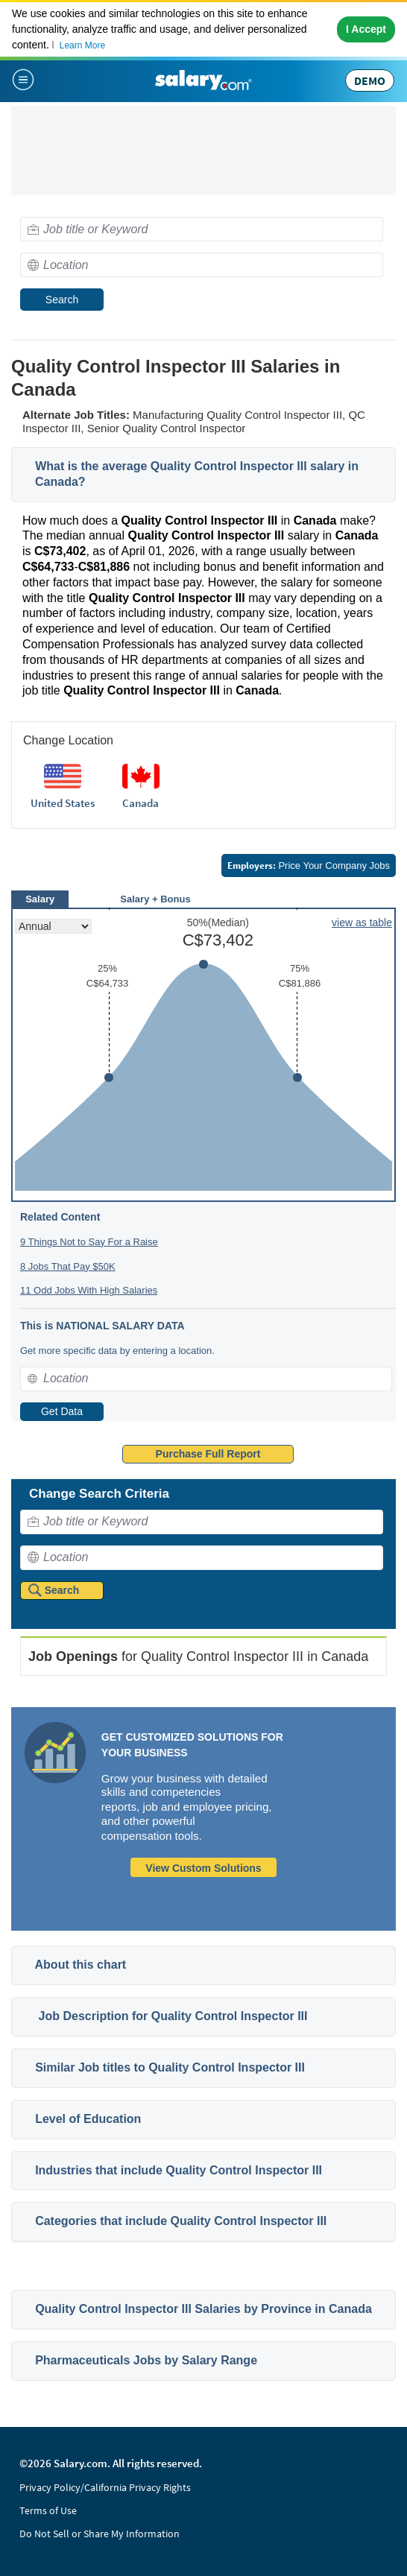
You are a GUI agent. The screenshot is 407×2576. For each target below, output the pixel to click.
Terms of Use (48, 2510)
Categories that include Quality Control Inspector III (180, 2221)
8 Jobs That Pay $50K (68, 1266)
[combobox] (201, 229)
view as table (362, 922)
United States (63, 803)
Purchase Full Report (208, 1454)
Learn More (82, 45)
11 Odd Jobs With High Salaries (88, 1290)
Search (61, 300)
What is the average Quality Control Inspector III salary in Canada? (197, 474)
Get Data (62, 1411)
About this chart (81, 1964)
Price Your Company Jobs (308, 865)
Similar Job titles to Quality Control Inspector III (170, 2067)
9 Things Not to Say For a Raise (89, 1241)
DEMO (369, 80)
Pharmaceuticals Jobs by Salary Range (146, 2360)
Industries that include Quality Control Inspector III (178, 2170)
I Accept (366, 29)
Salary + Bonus (155, 899)
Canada (140, 803)
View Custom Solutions (203, 1868)
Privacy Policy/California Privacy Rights (105, 2487)
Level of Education (88, 2119)
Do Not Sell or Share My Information (99, 2533)
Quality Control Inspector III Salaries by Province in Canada (203, 2309)
